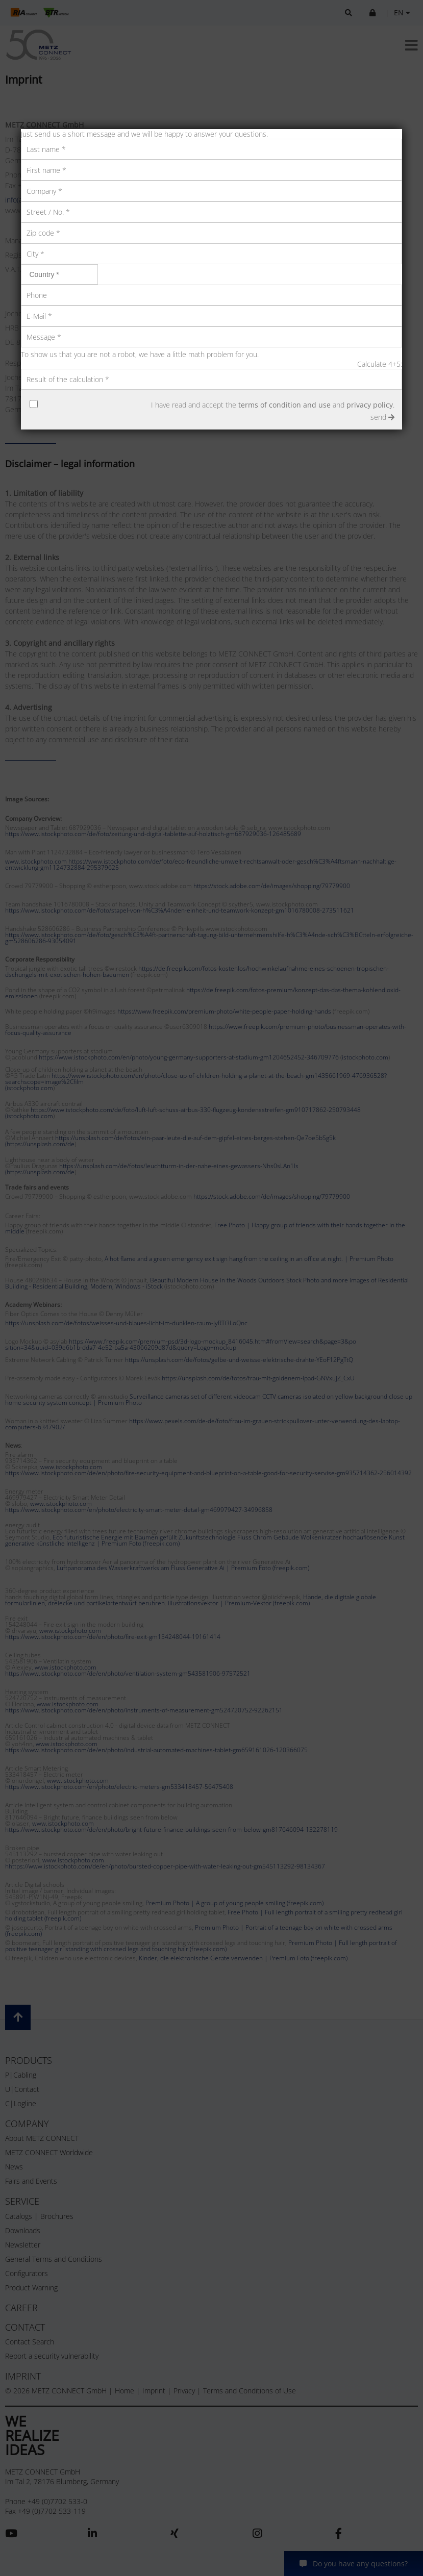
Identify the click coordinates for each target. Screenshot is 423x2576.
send (382, 417)
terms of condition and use (284, 405)
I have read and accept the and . (272, 405)
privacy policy (369, 405)
